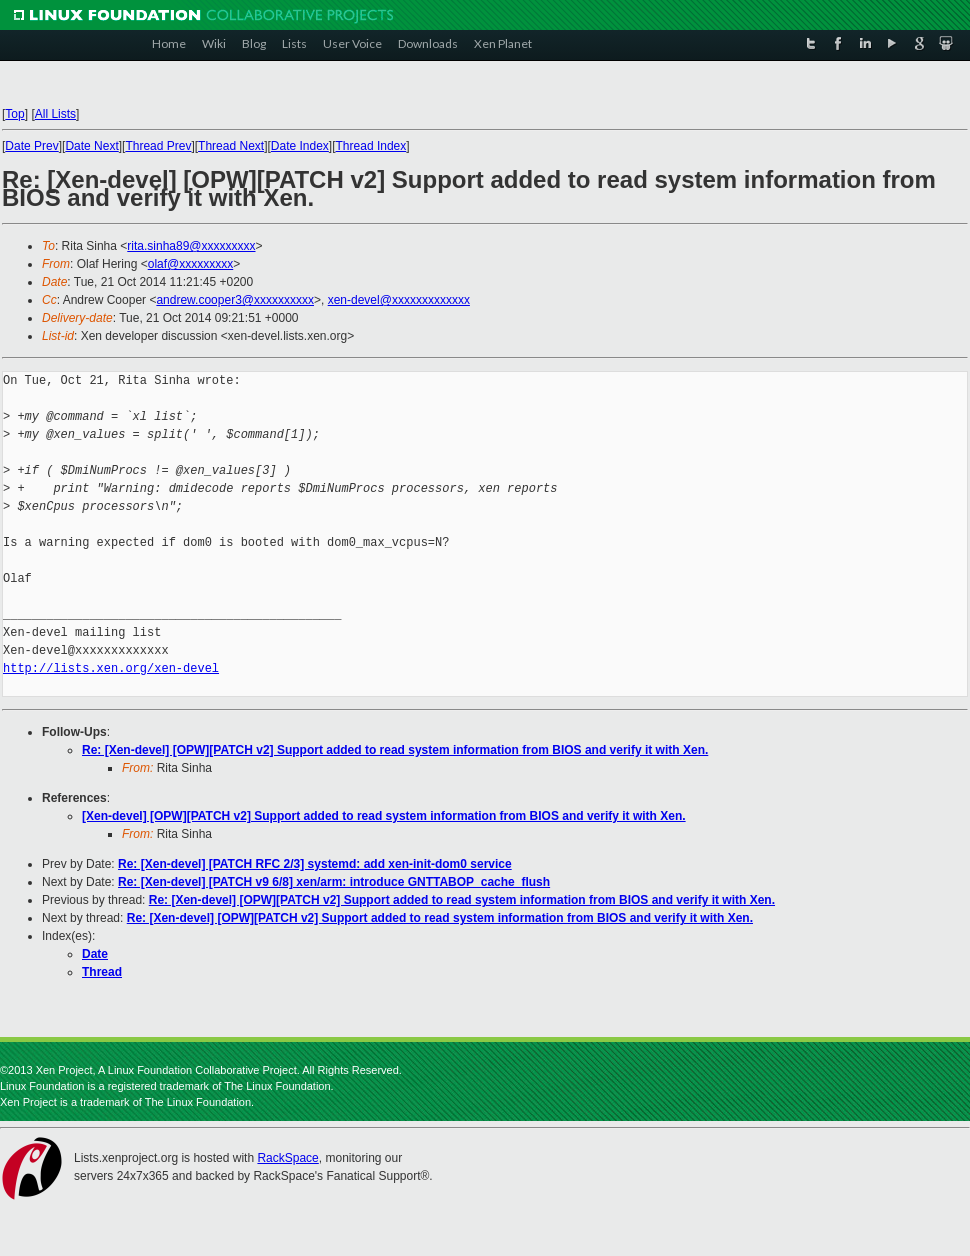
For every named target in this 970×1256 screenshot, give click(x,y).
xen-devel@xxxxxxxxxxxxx (399, 300)
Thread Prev (158, 146)
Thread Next (231, 146)
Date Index (300, 146)
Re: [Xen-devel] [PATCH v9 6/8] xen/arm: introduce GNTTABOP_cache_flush (334, 882)
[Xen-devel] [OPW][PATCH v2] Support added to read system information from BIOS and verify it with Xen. (384, 816)
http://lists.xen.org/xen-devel (111, 668)
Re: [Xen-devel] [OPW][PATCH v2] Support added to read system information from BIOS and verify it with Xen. (395, 750)
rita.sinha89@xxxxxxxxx (191, 246)
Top (14, 114)
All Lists (55, 114)
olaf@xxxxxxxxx (191, 264)
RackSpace (287, 1158)
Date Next (91, 146)
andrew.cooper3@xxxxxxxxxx (235, 300)
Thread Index (371, 146)
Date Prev (31, 146)
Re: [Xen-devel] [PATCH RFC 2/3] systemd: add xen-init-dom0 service (315, 864)
